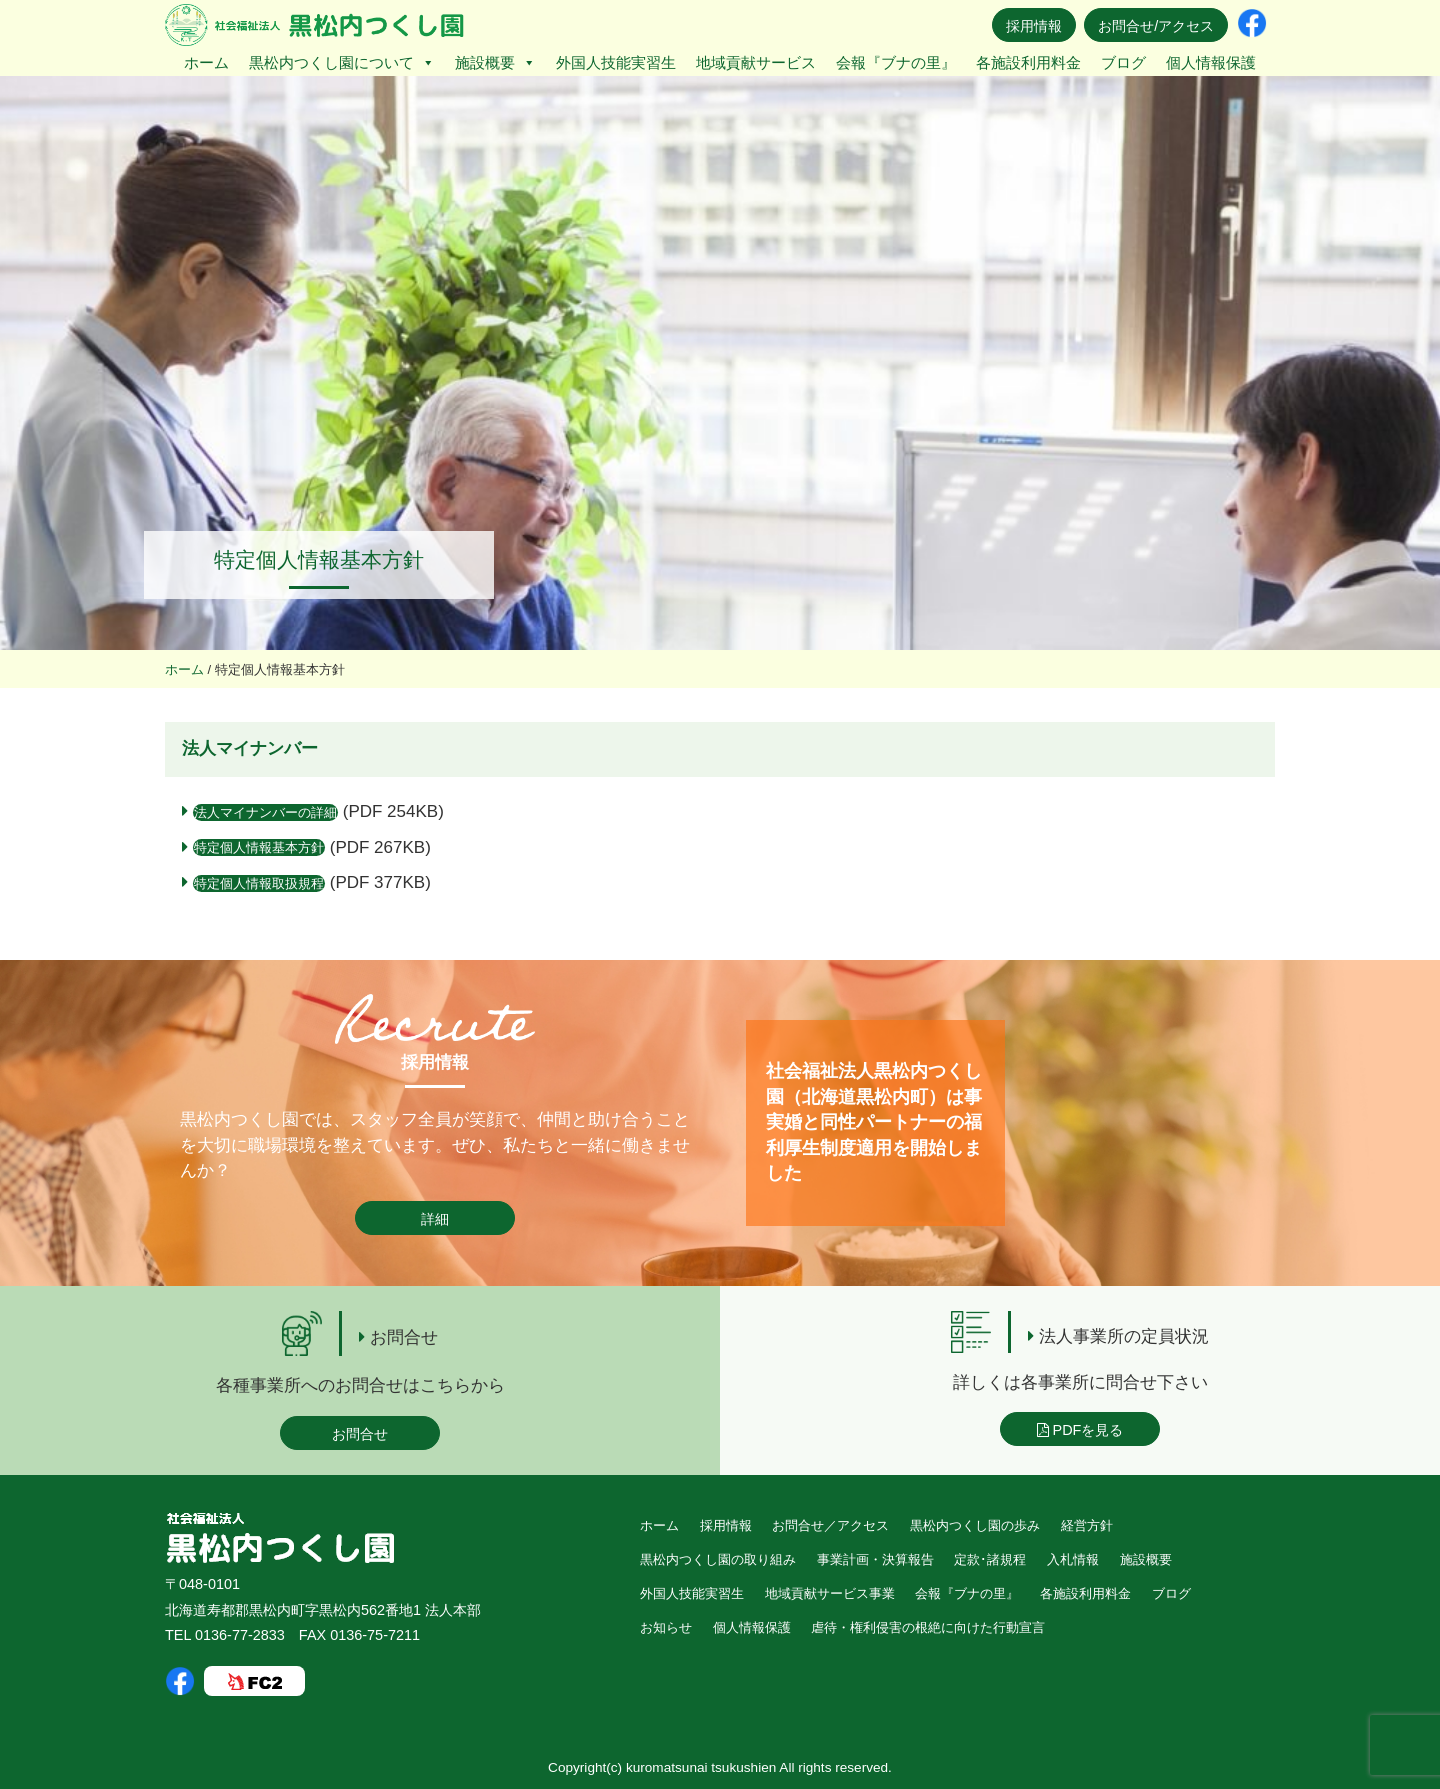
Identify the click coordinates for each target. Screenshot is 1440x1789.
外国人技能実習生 (616, 62)
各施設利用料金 (1028, 62)
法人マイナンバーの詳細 (265, 812)
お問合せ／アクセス (830, 1525)
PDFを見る (1080, 1430)
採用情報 (1034, 26)
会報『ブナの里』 (896, 62)
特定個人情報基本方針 (259, 847)
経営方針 (1087, 1525)
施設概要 (495, 62)
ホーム (206, 62)
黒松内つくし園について (342, 62)
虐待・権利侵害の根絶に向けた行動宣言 (928, 1627)
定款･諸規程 (990, 1559)
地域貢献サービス (756, 62)
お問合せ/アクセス (1156, 26)
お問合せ (360, 1434)
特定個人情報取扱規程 (259, 883)
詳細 (435, 1219)
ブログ (1123, 62)
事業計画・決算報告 (875, 1559)
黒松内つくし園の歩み (975, 1525)
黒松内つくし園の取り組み (718, 1559)
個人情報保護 (1211, 62)
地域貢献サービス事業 (830, 1593)
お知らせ (666, 1627)
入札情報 (1073, 1559)
